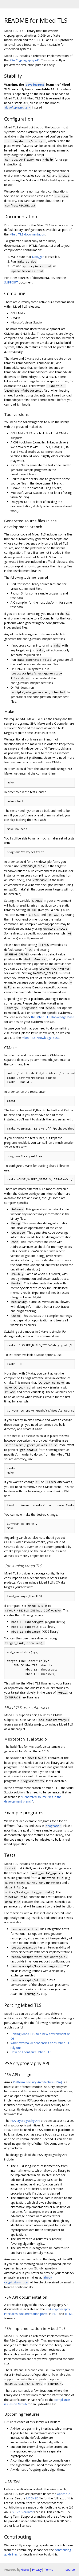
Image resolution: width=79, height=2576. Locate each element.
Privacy (37, 2570)
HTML (69, 2314)
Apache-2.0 (64, 2494)
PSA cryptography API (25, 2121)
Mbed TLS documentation (27, 234)
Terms (48, 2570)
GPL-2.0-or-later (22, 2512)
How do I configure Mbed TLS (31, 2052)
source (70, 2570)
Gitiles (25, 2570)
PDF (55, 2314)
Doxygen (38, 257)
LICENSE (32, 2498)
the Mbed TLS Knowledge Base (52, 1017)
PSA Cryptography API (24, 60)
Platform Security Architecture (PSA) (37, 2082)
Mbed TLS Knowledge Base (40, 1038)
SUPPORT (11, 282)
